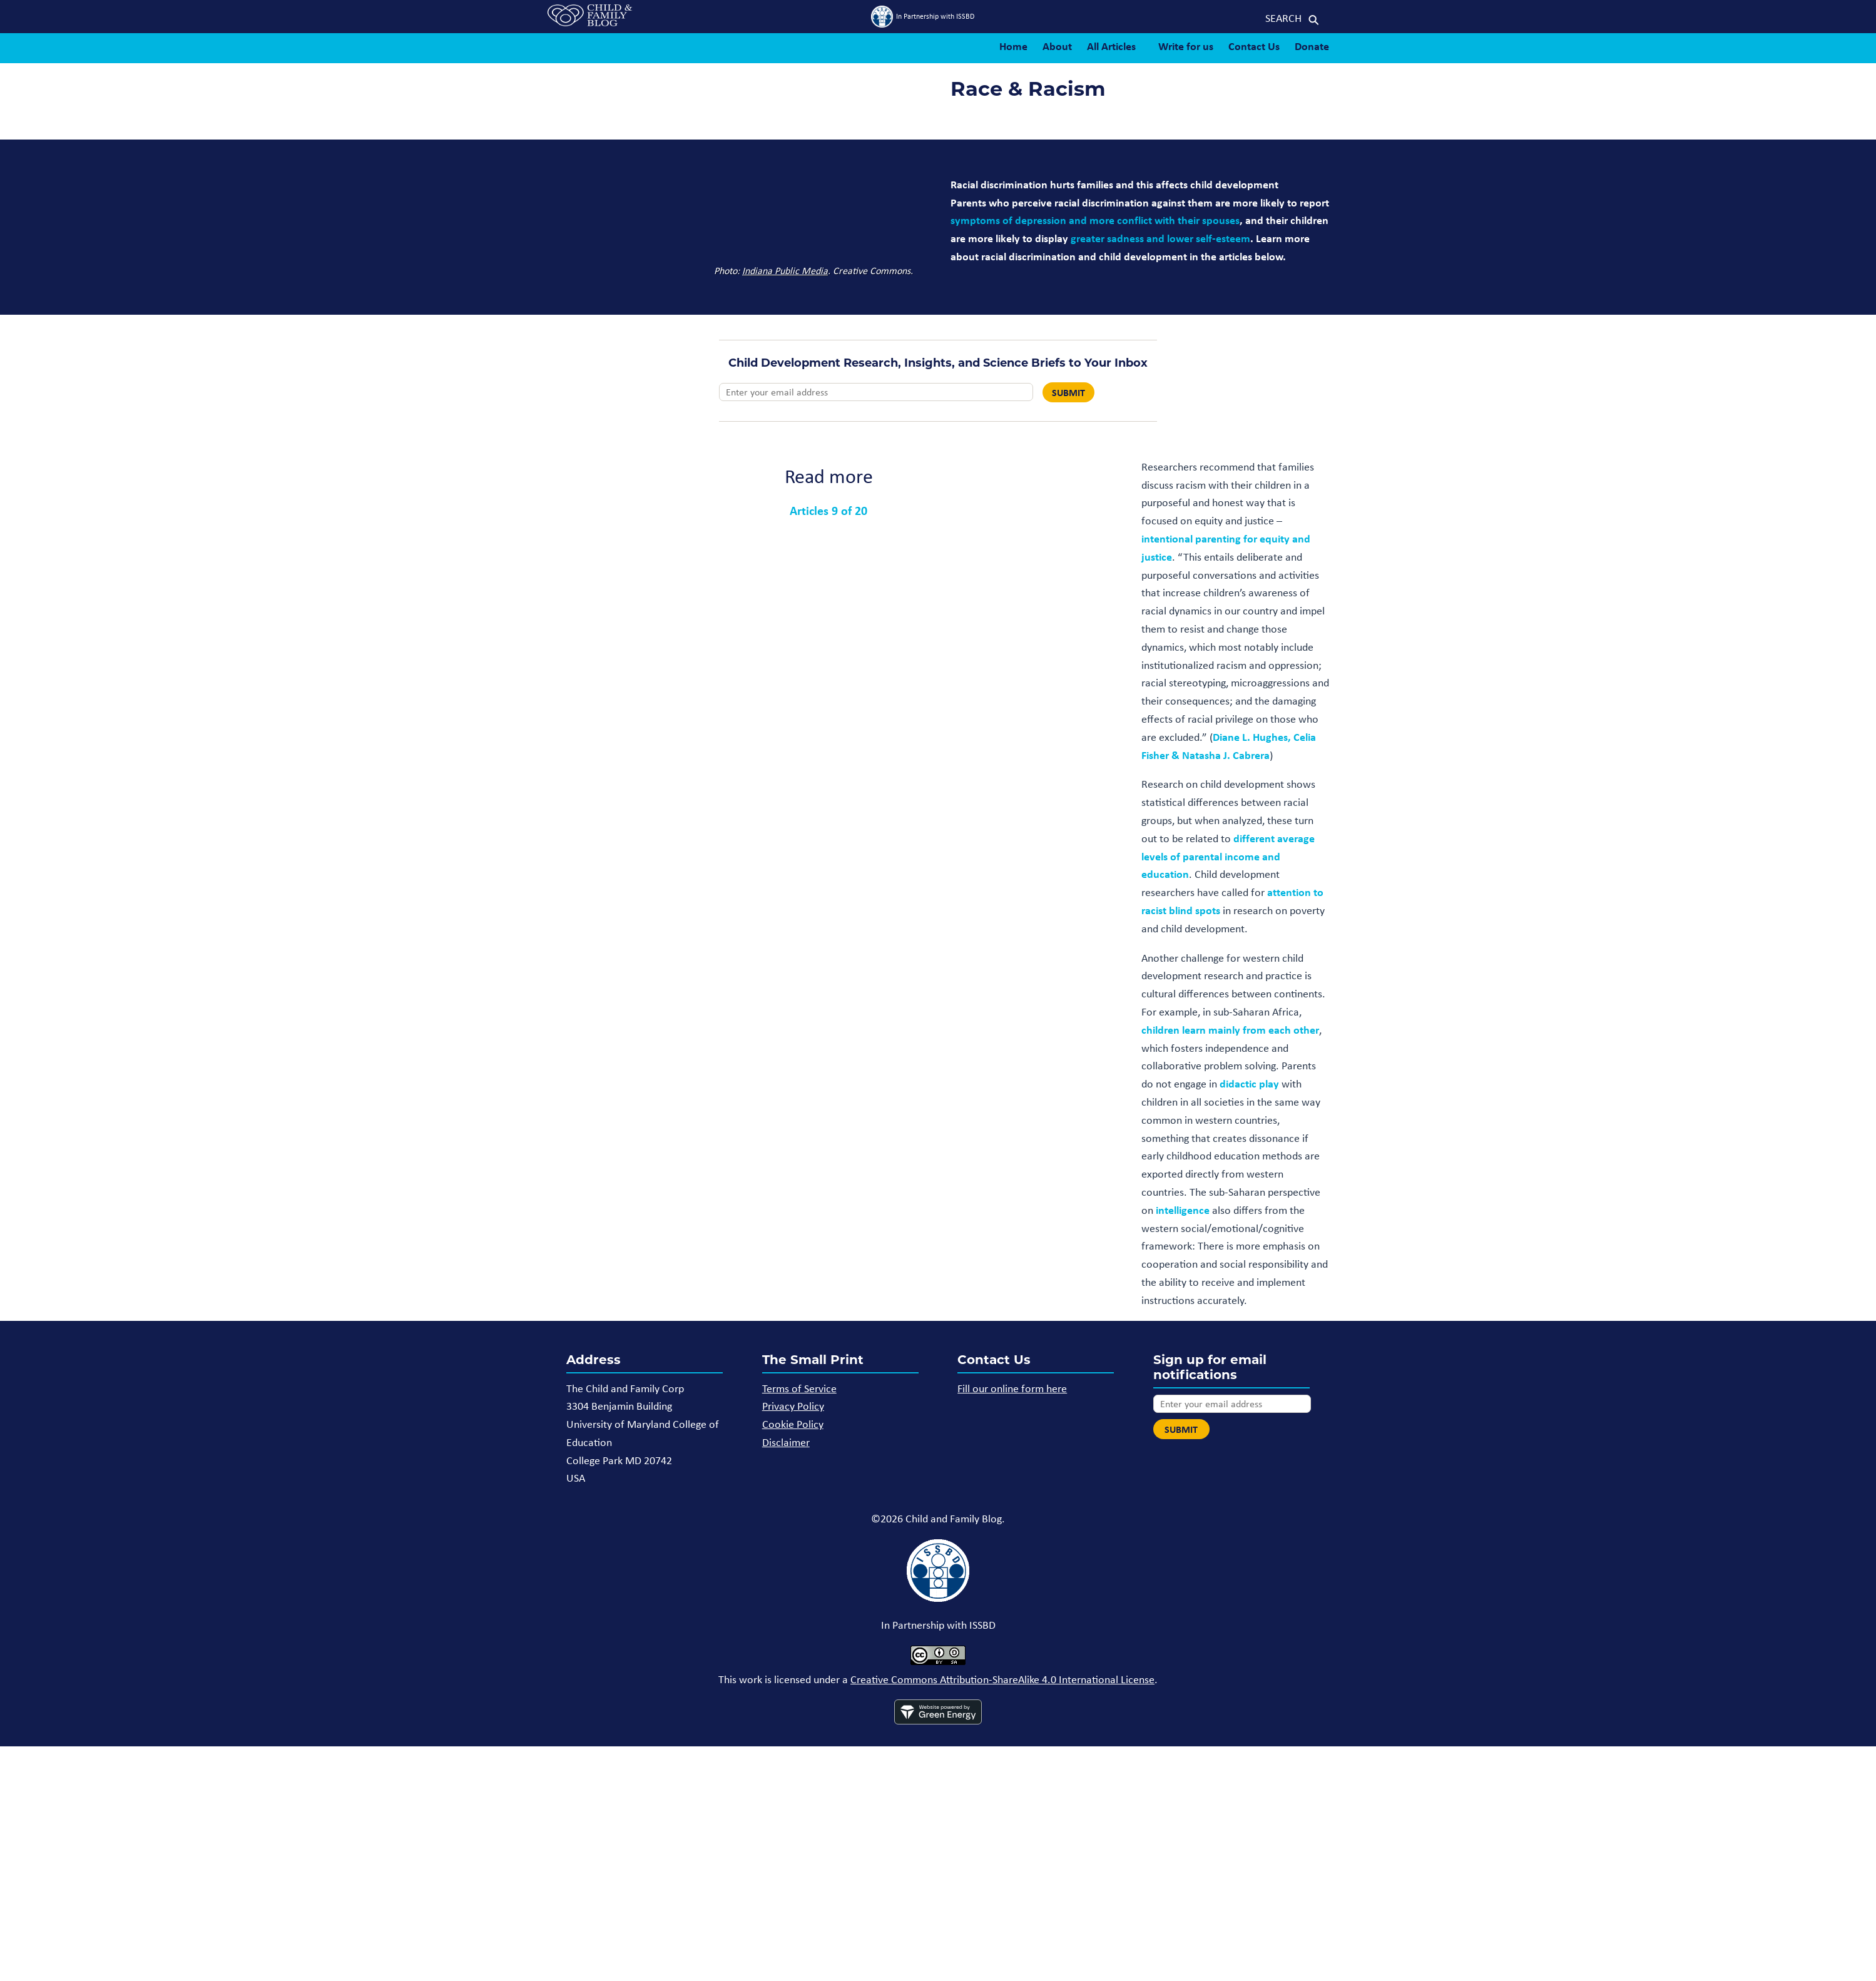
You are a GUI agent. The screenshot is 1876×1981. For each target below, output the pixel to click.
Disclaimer (786, 1442)
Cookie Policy (792, 1424)
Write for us (1185, 46)
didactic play (1249, 1083)
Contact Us (1254, 46)
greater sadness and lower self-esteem (1160, 238)
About (1057, 46)
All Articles (1111, 46)
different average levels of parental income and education (1228, 856)
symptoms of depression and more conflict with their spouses (1095, 220)
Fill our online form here (1012, 1388)
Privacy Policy (793, 1405)
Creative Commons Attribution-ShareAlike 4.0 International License (1002, 1679)
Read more (829, 475)
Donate (1312, 46)
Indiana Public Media (785, 270)
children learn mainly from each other (1230, 1029)
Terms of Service (799, 1388)
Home (1013, 46)
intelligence (1183, 1210)
